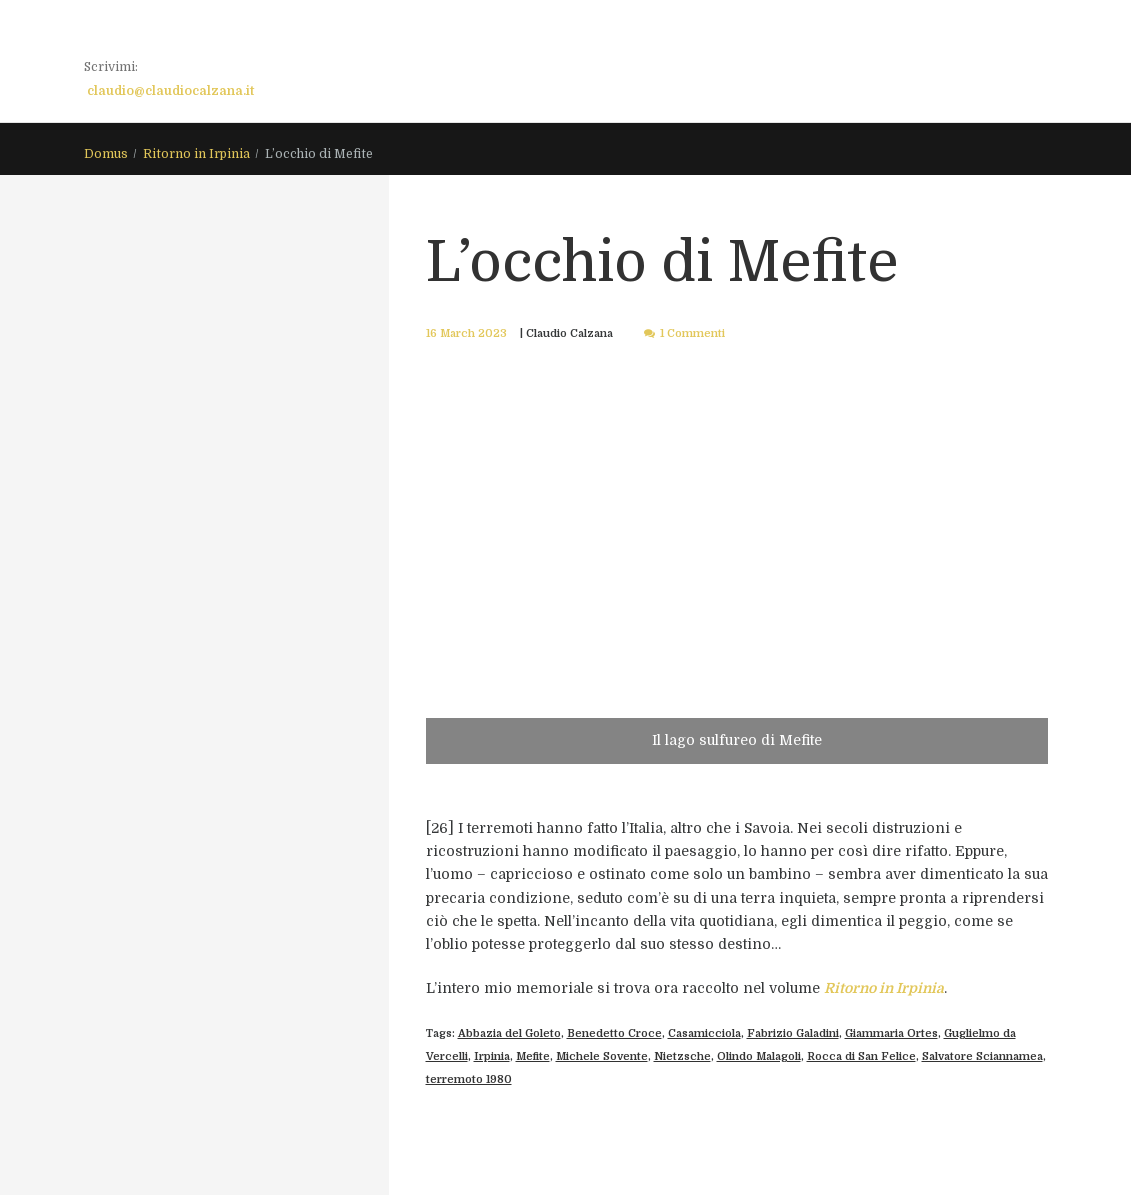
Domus (106, 154)
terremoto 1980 (469, 1079)
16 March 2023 (466, 333)
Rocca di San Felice (861, 1056)
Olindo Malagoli (759, 1056)
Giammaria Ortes (891, 1033)
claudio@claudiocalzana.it (170, 91)
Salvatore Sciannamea (982, 1056)
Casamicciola (704, 1033)
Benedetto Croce (614, 1033)
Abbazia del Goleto (509, 1033)
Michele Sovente (602, 1056)
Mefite (533, 1056)
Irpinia (492, 1056)
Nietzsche (682, 1056)
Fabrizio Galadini (793, 1033)
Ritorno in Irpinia (196, 154)
